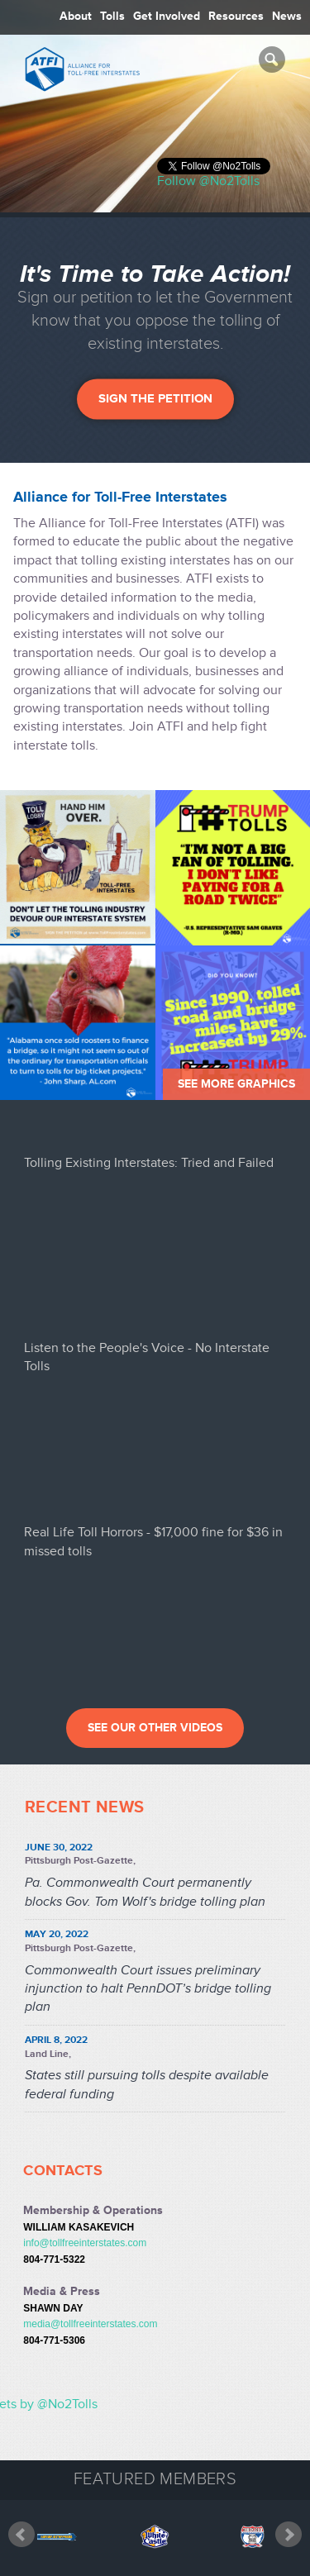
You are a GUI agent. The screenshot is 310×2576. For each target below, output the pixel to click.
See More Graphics (236, 1084)
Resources (236, 16)
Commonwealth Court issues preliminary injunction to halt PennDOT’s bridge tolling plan (148, 1989)
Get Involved (166, 16)
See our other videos (155, 1728)
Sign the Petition (155, 398)
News (287, 16)
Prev (21, 2547)
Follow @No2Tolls (208, 181)
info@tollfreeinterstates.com (84, 2243)
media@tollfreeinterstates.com (90, 2324)
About (76, 16)
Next (288, 2547)
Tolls (112, 16)
